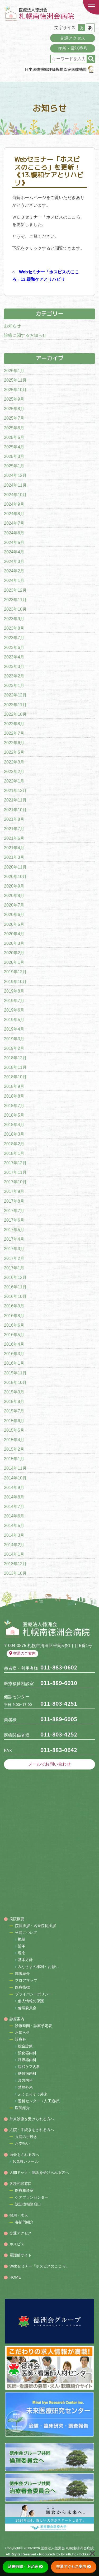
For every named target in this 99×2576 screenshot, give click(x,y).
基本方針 (25, 1960)
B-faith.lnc (68, 2554)
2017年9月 (14, 1191)
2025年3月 (14, 456)
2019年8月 (14, 991)
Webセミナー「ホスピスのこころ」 (39, 2266)
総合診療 (25, 2046)
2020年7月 (14, 905)
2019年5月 (14, 1019)
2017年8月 (14, 1201)
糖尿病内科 (27, 2073)
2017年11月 (15, 1172)
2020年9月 (14, 886)
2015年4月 (14, 1440)
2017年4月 (14, 1239)
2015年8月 (14, 1401)
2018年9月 (14, 1086)
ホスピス (17, 2244)
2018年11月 (15, 1067)
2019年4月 (14, 1029)
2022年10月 (15, 714)
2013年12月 (15, 1564)
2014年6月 (14, 1516)
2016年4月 (14, 1344)
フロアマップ (26, 1980)
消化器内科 (27, 2053)
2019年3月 (14, 1039)
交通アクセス (73, 38)
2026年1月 (14, 370)
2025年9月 (14, 399)
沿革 (21, 1946)
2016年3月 (14, 1353)
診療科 (20, 2039)
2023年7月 (14, 637)
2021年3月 (14, 857)
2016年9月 (14, 1306)
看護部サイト (21, 2255)
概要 (21, 1939)
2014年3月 (14, 1535)
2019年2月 (14, 1048)
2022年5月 (14, 752)
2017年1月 (14, 1268)
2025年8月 (14, 408)
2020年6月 (14, 914)
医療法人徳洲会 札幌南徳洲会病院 (67, 2548)
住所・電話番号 (73, 48)
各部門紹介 (24, 2222)
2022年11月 (15, 705)
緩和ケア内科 (29, 2067)
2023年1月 (14, 685)
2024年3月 (14, 561)
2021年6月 (14, 838)
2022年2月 (14, 771)
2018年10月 (15, 1077)
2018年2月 (14, 1144)
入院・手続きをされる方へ (32, 2130)
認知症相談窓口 (28, 2204)
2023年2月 (14, 676)
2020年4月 (14, 934)
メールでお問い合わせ (49, 1764)
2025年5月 (14, 437)
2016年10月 (15, 1296)
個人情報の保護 (31, 2001)
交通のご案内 (22, 1653)
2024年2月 (14, 571)
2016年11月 (15, 1287)
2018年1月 (14, 1153)
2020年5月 (14, 924)
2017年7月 (14, 1210)
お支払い (22, 2143)
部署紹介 (22, 1973)
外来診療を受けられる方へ (32, 2119)
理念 (21, 1953)
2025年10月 (15, 389)
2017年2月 (14, 1258)
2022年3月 (14, 762)
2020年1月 (14, 962)
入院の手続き (26, 2136)
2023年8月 (14, 628)
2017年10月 (15, 1182)
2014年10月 (15, 1478)
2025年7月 (14, 418)
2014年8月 (14, 1497)
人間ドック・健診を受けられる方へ (39, 2172)
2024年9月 (14, 504)
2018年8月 (14, 1096)
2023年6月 (14, 647)
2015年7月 (14, 1411)
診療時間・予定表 (25, 2566)
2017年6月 (14, 1220)
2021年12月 (15, 790)
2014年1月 (14, 1554)
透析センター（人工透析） (40, 2101)
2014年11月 (15, 1468)
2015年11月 (15, 1373)
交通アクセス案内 (73, 2566)
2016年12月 (15, 1277)
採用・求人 (19, 2215)
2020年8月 (14, 895)
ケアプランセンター (32, 2197)
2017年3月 (14, 1248)
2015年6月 (14, 1421)
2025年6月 (14, 428)
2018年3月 (14, 1134)
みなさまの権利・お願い (38, 1967)
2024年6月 (14, 533)
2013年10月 (15, 1573)
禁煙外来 (25, 2087)
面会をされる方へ (24, 2154)
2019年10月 (15, 981)
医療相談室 (24, 2190)
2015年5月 (14, 1430)
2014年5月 (14, 1525)
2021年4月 (14, 848)
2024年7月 (14, 523)
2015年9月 (14, 1392)
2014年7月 (14, 1506)
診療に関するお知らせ (25, 335)
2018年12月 (15, 1058)
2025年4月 (14, 447)
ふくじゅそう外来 (33, 2094)
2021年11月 (15, 800)
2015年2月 (14, 1449)
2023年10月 (15, 609)
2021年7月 (14, 829)
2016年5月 (14, 1334)
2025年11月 (15, 380)
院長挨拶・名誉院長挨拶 (35, 1926)
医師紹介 (22, 2108)
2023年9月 (14, 618)
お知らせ (12, 326)
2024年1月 (14, 580)
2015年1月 (14, 1459)
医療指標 (22, 1987)
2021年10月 (15, 810)
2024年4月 (14, 552)
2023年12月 (15, 590)
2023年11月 (15, 599)
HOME (15, 2277)
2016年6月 (14, 1325)
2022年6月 (14, 743)
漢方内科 (25, 2080)
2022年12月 (15, 695)
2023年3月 (14, 666)
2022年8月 (14, 724)
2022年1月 (14, 781)
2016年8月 (14, 1315)
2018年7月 (14, 1105)
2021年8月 (14, 819)
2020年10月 (15, 876)
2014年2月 (14, 1545)
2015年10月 (15, 1382)
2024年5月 (14, 542)
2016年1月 (14, 1363)
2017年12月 (15, 1163)
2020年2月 (14, 953)
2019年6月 (14, 1010)
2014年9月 (14, 1487)
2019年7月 (14, 1000)
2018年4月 (14, 1124)
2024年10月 (15, 494)
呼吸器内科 (27, 2060)
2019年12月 (15, 972)
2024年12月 (15, 475)
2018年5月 (14, 1115)
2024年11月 (15, 485)
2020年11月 (15, 867)
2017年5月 (14, 1229)
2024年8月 (14, 513)
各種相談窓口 (21, 2183)
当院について (26, 1932)
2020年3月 (14, 943)
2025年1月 (14, 466)
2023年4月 (14, 657)
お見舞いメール (25, 2161)
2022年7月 (14, 733)
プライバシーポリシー (33, 1994)
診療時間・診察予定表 (33, 2026)
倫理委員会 (27, 2008)
